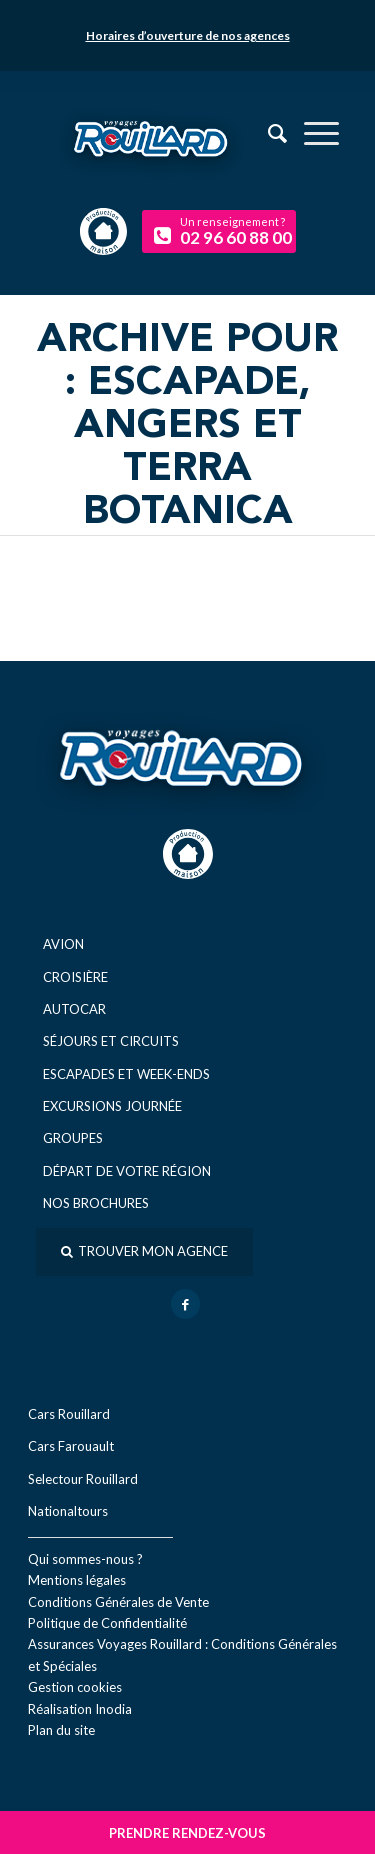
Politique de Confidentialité (107, 1623)
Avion (63, 944)
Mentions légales (77, 1580)
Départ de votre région (127, 1171)
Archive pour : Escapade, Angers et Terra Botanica (187, 427)
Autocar (74, 1009)
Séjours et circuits (111, 1041)
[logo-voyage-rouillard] (187, 151)
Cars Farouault (71, 1446)
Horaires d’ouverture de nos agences (188, 35)
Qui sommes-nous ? (85, 1559)
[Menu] (311, 133)
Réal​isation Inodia (80, 1709)
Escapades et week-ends (126, 1074)
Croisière (75, 977)
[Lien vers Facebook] (185, 1304)
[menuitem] (311, 133)
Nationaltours (68, 1511)
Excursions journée (112, 1106)
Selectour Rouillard (83, 1479)
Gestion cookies (75, 1687)
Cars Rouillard (69, 1414)
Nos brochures (96, 1203)
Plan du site (61, 1730)
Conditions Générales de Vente (118, 1602)
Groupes (73, 1138)
